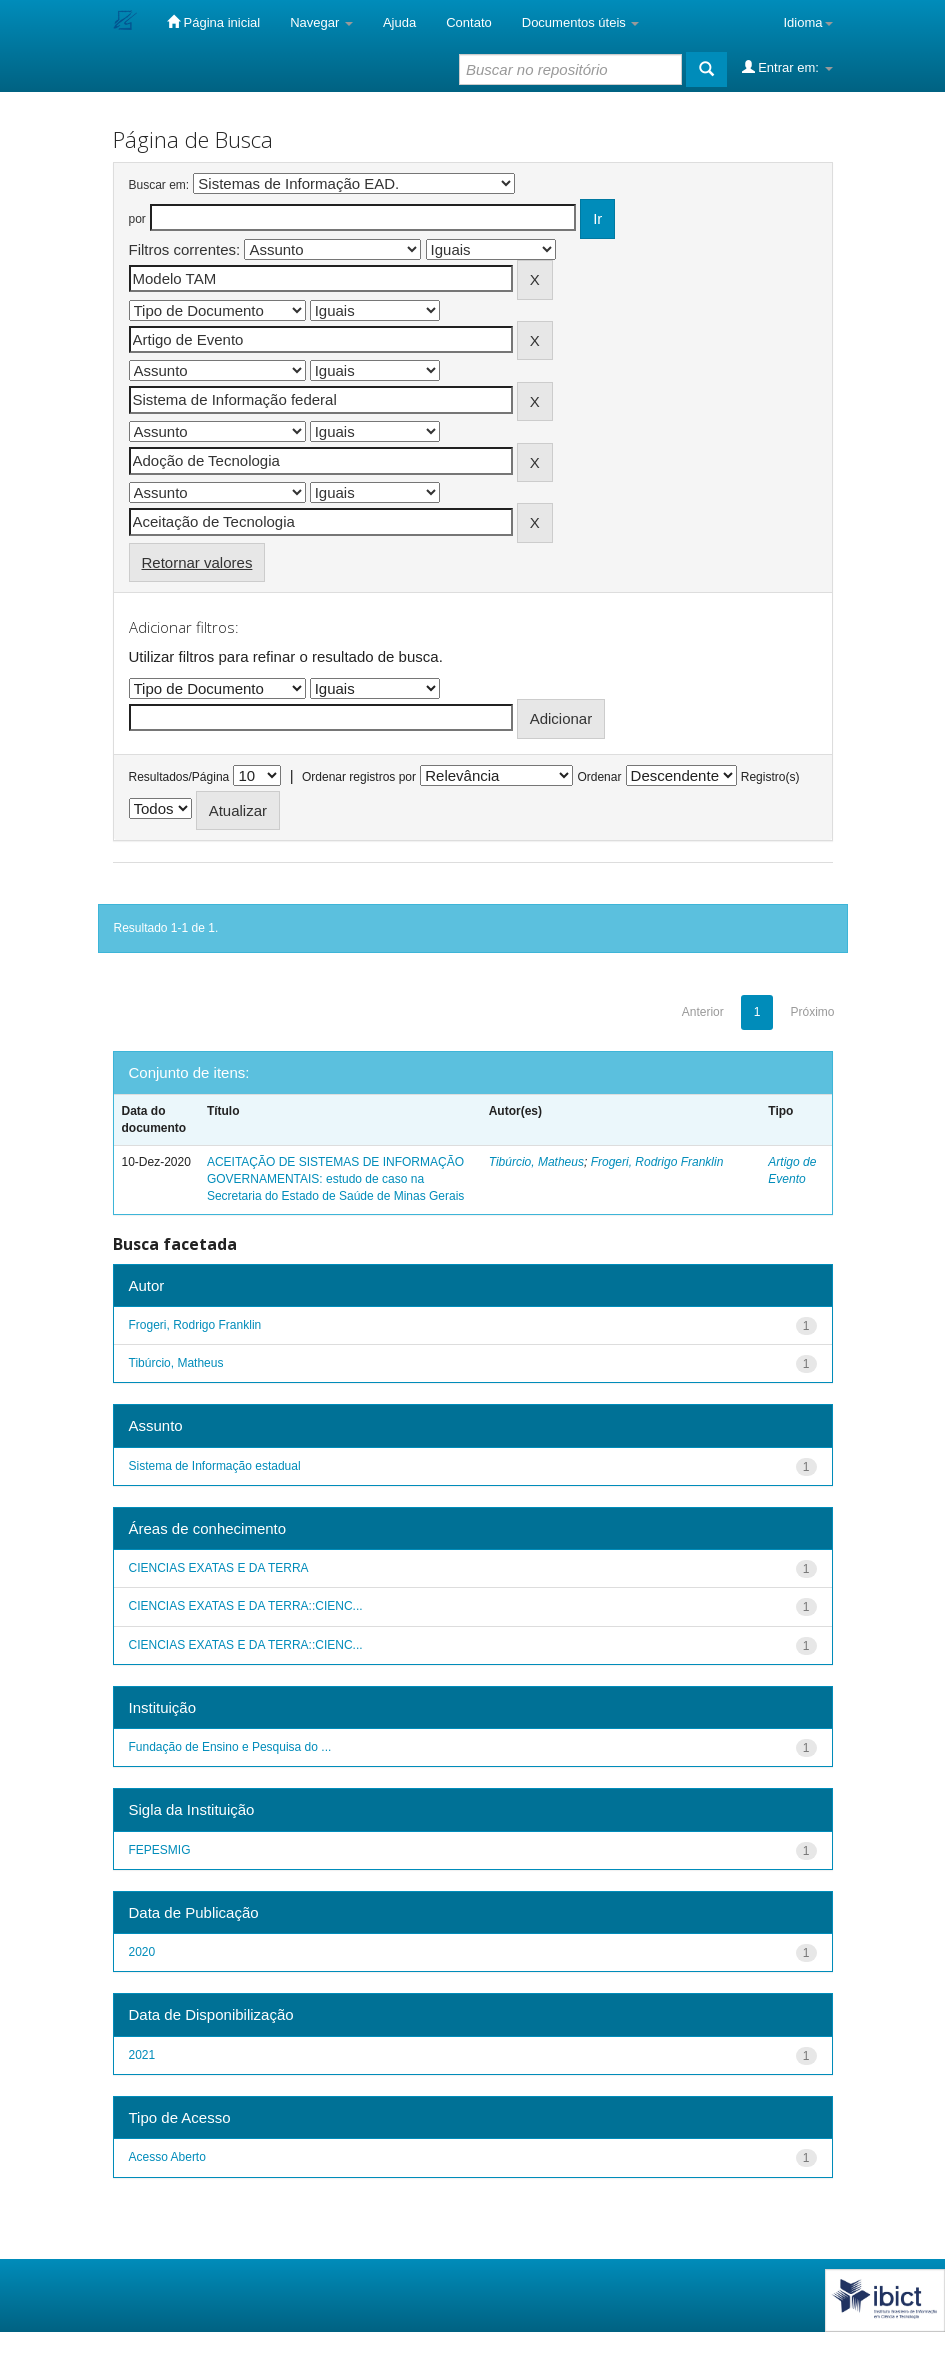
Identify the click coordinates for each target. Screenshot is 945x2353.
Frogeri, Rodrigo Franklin (657, 1162)
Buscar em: (159, 185)
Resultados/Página (179, 777)
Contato (469, 22)
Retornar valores (197, 562)
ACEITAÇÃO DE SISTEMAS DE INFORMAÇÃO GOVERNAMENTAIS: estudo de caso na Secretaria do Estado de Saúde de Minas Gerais (335, 1179)
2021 (142, 2055)
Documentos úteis (581, 22)
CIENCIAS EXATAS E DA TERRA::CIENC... (246, 1606)
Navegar (321, 22)
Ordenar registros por (359, 777)
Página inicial (213, 22)
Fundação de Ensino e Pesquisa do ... (230, 1747)
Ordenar (599, 777)
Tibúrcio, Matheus (536, 1162)
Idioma (807, 22)
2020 (142, 1952)
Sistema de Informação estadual (215, 1466)
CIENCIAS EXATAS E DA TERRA (219, 1568)
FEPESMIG (160, 1850)
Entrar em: (787, 67)
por (137, 219)
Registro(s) (770, 777)
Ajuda (399, 22)
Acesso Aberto (167, 2157)
